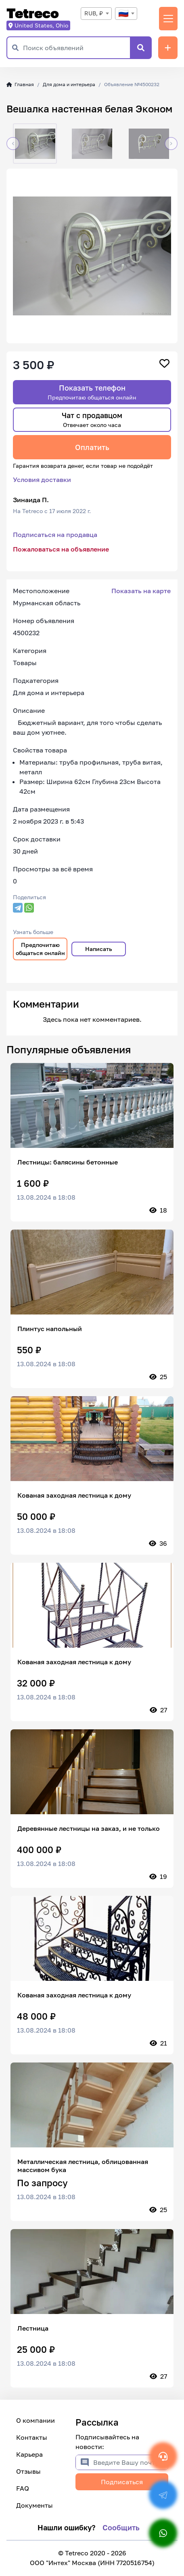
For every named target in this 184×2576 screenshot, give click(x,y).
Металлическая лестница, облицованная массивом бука (82, 2166)
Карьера (29, 2454)
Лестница (32, 2328)
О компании (35, 2420)
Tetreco (32, 13)
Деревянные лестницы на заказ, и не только (88, 1828)
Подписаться (122, 2482)
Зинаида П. (31, 500)
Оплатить (92, 447)
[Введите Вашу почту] (130, 2462)
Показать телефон (92, 392)
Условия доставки (42, 479)
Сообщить (121, 2527)
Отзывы (28, 2471)
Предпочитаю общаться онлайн (40, 948)
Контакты (31, 2437)
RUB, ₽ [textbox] (93, 13)
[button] (12, 143)
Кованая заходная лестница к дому (74, 1495)
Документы (34, 2505)
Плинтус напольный (49, 1329)
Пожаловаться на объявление (61, 549)
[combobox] (96, 13)
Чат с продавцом (92, 419)
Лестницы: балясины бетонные (67, 1162)
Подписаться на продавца (55, 534)
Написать (98, 948)
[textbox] (126, 13)
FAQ (22, 2488)
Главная (20, 84)
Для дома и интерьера (69, 84)
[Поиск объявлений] (76, 47)
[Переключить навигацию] (168, 18)
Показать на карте (141, 591)
